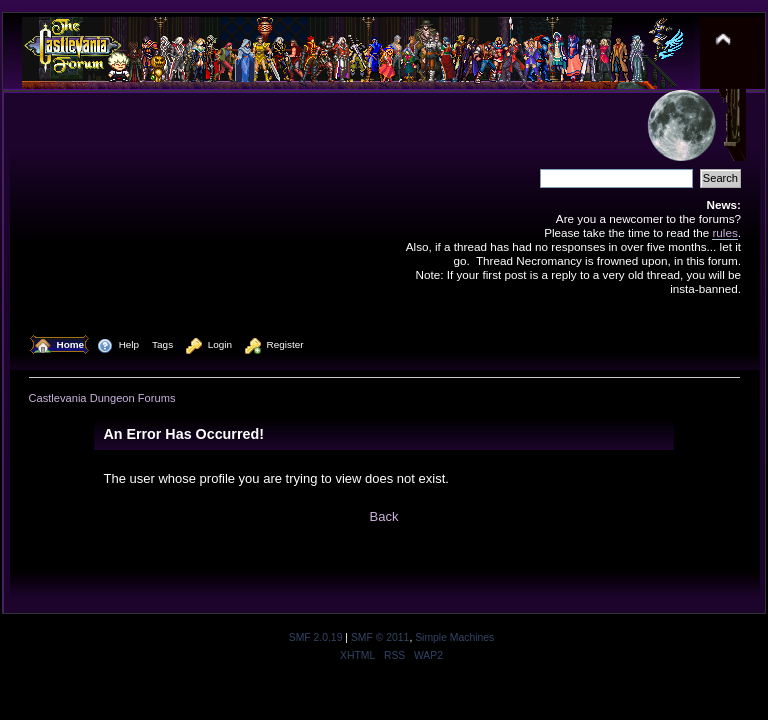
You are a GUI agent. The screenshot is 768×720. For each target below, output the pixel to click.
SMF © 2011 (380, 637)
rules (724, 232)
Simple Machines (454, 637)
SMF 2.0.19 (316, 637)
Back (384, 516)
